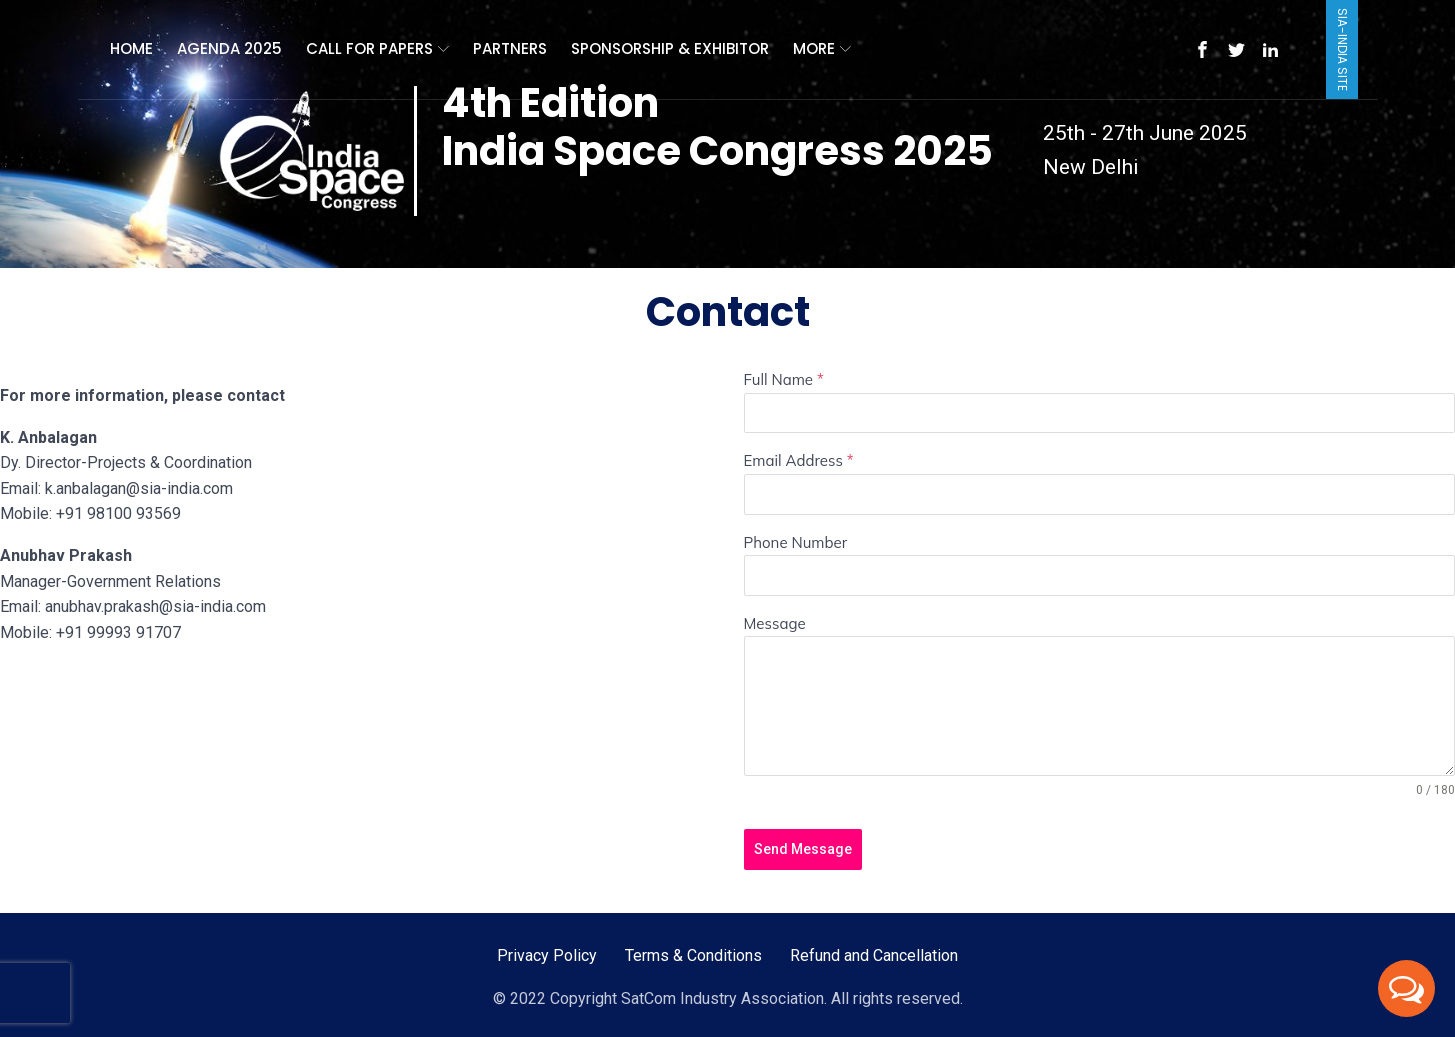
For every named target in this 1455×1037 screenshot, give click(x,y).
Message (775, 623)
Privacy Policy (547, 955)
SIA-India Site (1342, 49)
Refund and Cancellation (874, 955)
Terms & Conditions (693, 955)
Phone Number (796, 542)
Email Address (799, 460)
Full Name (784, 379)
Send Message (803, 849)
